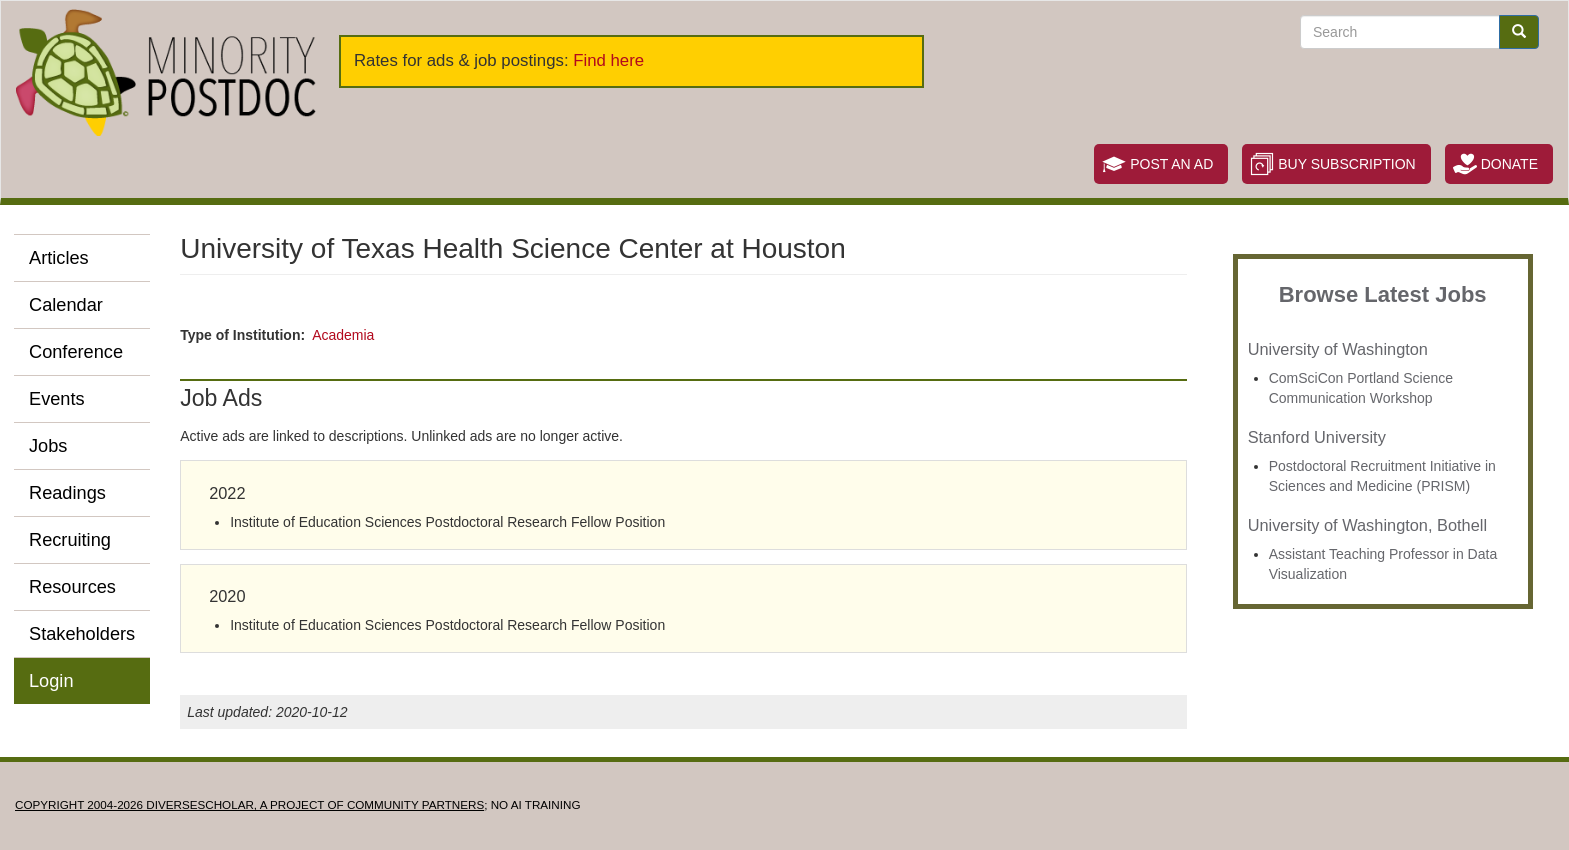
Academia (343, 335)
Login (51, 681)
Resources (72, 587)
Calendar (66, 305)
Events (57, 399)
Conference (76, 352)
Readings (67, 493)
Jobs (48, 446)
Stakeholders (82, 634)
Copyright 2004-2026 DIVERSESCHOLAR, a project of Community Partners (249, 804)
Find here (608, 60)
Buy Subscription (1346, 164)
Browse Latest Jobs (1383, 294)
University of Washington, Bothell (1367, 525)
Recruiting (70, 540)
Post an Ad (1171, 164)
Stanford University (1317, 437)
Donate (1509, 164)
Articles (59, 258)
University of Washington (1338, 349)
